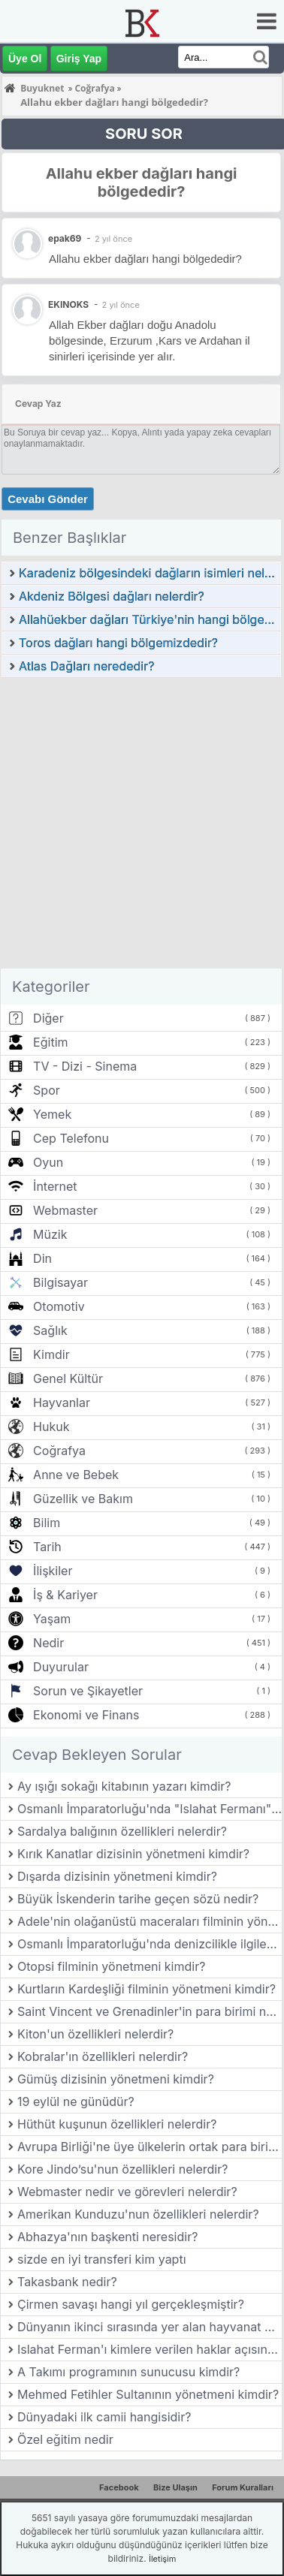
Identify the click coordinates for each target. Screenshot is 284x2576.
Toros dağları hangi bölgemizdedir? (118, 642)
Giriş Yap (78, 59)
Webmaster (65, 1210)
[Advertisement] (141, 827)
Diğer (48, 1018)
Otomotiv (59, 1306)
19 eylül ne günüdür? (75, 2101)
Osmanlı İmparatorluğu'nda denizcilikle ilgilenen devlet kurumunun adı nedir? (149, 1943)
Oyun (48, 1162)
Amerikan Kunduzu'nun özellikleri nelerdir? (138, 2214)
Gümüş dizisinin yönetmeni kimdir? (115, 2078)
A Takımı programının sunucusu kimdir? (128, 2371)
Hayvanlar (61, 1402)
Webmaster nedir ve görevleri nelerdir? (127, 2191)
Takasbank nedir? (67, 2281)
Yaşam (52, 1618)
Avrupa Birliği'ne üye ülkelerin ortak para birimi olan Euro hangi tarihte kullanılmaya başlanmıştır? (149, 2146)
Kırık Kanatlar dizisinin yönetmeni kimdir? (133, 1853)
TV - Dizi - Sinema (85, 1066)
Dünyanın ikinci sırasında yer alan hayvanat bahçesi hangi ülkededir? (149, 2326)
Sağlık (50, 1330)
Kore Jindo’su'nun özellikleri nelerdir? (122, 2169)
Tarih (47, 1546)
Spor (46, 1090)
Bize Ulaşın (175, 2487)
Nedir (48, 1642)
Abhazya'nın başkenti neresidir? (107, 2236)
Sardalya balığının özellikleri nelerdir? (122, 1831)
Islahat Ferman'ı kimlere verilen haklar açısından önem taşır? (149, 2349)
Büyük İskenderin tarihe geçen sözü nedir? (137, 1898)
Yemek (52, 1114)
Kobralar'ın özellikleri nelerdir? (102, 2056)
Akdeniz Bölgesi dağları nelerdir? (111, 596)
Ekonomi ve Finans (86, 1714)
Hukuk (51, 1426)
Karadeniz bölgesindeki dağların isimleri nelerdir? (149, 572)
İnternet (55, 1186)
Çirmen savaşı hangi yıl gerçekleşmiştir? (130, 2304)
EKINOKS (68, 304)
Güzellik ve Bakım (83, 1498)
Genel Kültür (68, 1378)
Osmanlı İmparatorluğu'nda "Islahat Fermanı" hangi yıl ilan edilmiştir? (149, 1808)
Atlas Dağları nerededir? (86, 665)
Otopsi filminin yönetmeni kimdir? (111, 1966)
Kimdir (51, 1354)
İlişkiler (52, 1570)
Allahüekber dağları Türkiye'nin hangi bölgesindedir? (149, 619)
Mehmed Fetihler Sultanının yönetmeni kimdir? (148, 2394)
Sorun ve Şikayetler (88, 1690)
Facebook (119, 2487)
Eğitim (50, 1042)
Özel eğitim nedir (65, 2439)
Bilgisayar (60, 1282)
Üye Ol (24, 59)
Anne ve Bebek (76, 1474)
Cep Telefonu (71, 1138)
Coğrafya (59, 1450)
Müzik (50, 1234)
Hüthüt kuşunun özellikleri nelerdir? (116, 2124)
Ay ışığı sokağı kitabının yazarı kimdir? (124, 1786)
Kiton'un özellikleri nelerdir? (95, 2033)
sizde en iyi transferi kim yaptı (101, 2259)
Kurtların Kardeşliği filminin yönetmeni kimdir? (146, 1988)
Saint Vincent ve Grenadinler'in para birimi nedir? (149, 2011)
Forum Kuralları (242, 2487)
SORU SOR (144, 134)
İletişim (162, 2558)
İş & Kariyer (65, 1594)
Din (42, 1258)
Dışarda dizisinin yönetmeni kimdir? (117, 1876)
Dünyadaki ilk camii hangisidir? (104, 2416)
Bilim (46, 1522)
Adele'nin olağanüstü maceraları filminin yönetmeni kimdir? (149, 1921)
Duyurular (61, 1666)
